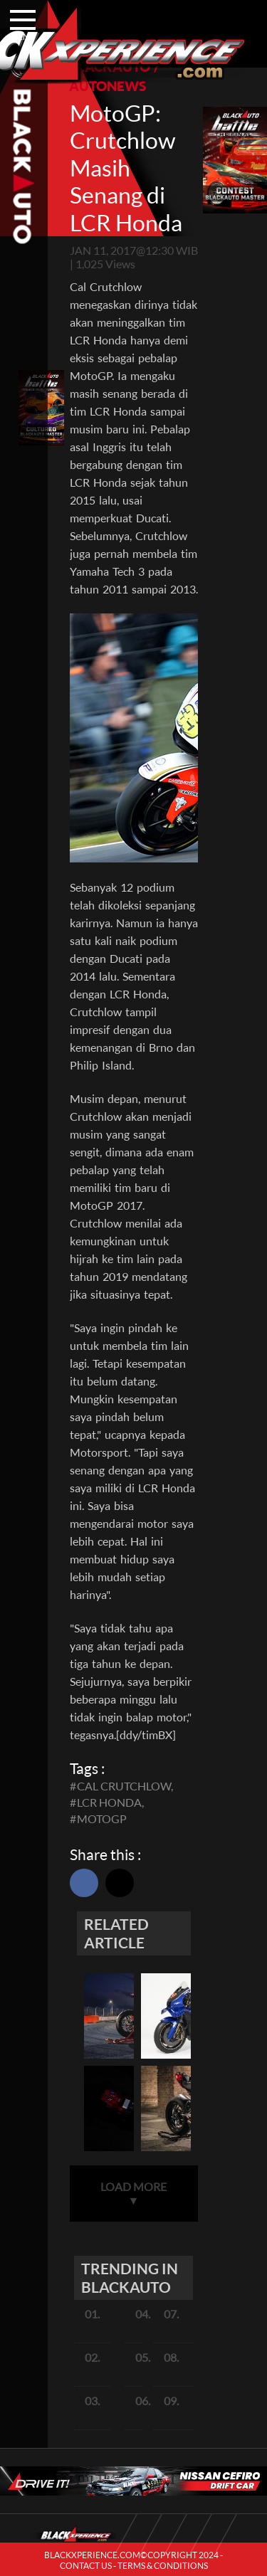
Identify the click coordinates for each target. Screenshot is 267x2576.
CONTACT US (86, 2565)
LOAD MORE (133, 2193)
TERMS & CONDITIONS (162, 2565)
